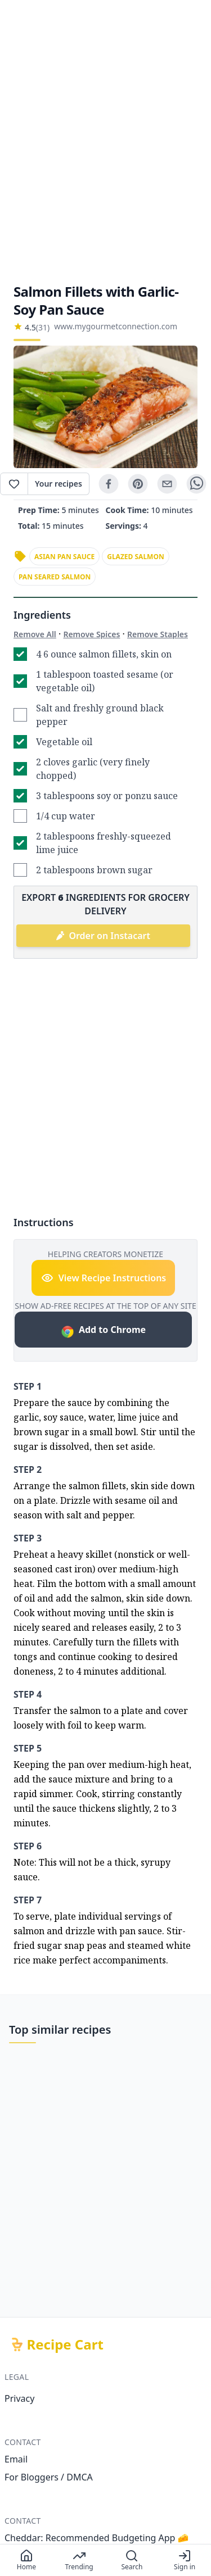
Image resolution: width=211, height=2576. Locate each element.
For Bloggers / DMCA (49, 2477)
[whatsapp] (196, 484)
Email (16, 2459)
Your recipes (58, 483)
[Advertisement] (105, 141)
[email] (167, 484)
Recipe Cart (65, 2344)
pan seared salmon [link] (55, 577)
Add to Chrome (103, 1331)
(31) (43, 327)
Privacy (19, 2398)
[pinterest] (138, 484)
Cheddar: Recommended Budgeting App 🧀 (97, 2538)
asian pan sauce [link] (64, 556)
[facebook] (108, 484)
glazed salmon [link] (135, 556)
